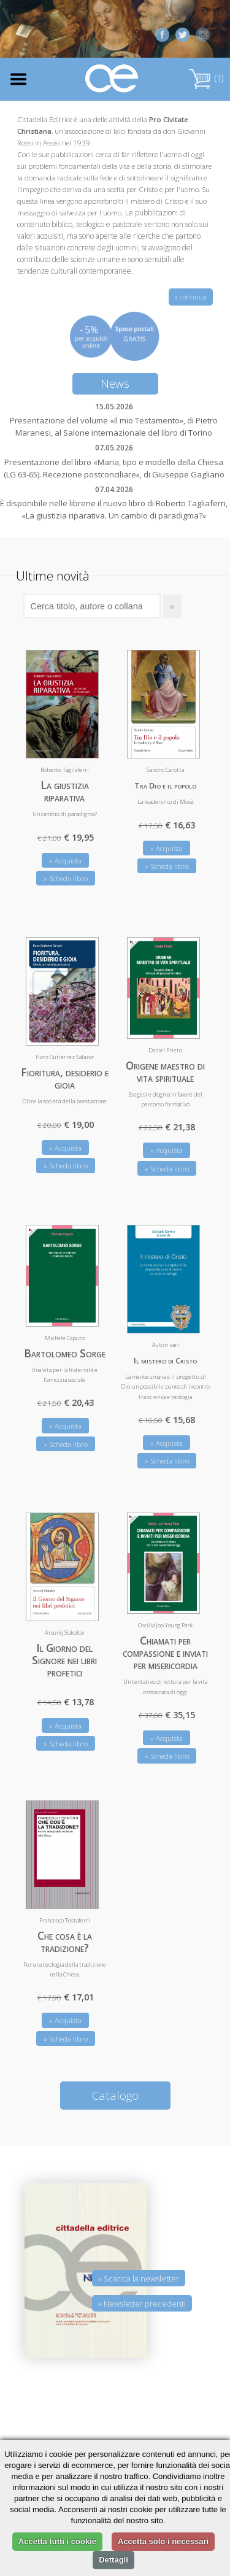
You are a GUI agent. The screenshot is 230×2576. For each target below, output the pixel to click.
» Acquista (65, 860)
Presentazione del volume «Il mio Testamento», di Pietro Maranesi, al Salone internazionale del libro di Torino (114, 426)
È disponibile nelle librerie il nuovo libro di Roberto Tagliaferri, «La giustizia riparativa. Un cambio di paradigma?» (114, 509)
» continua (191, 297)
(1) (206, 78)
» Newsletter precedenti (142, 2303)
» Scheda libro (66, 878)
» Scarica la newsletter (138, 2278)
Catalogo (115, 2095)
